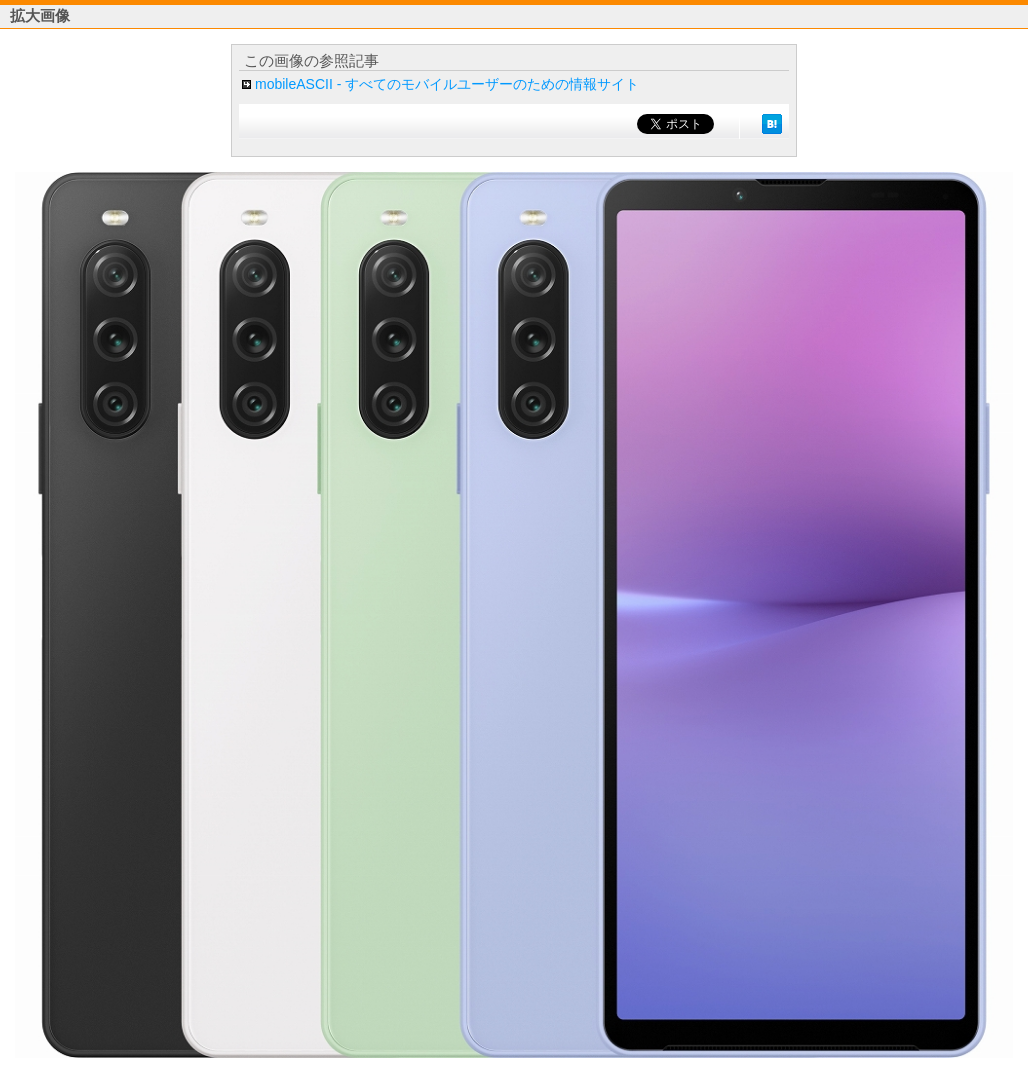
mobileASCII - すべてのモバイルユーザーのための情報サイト (447, 84)
